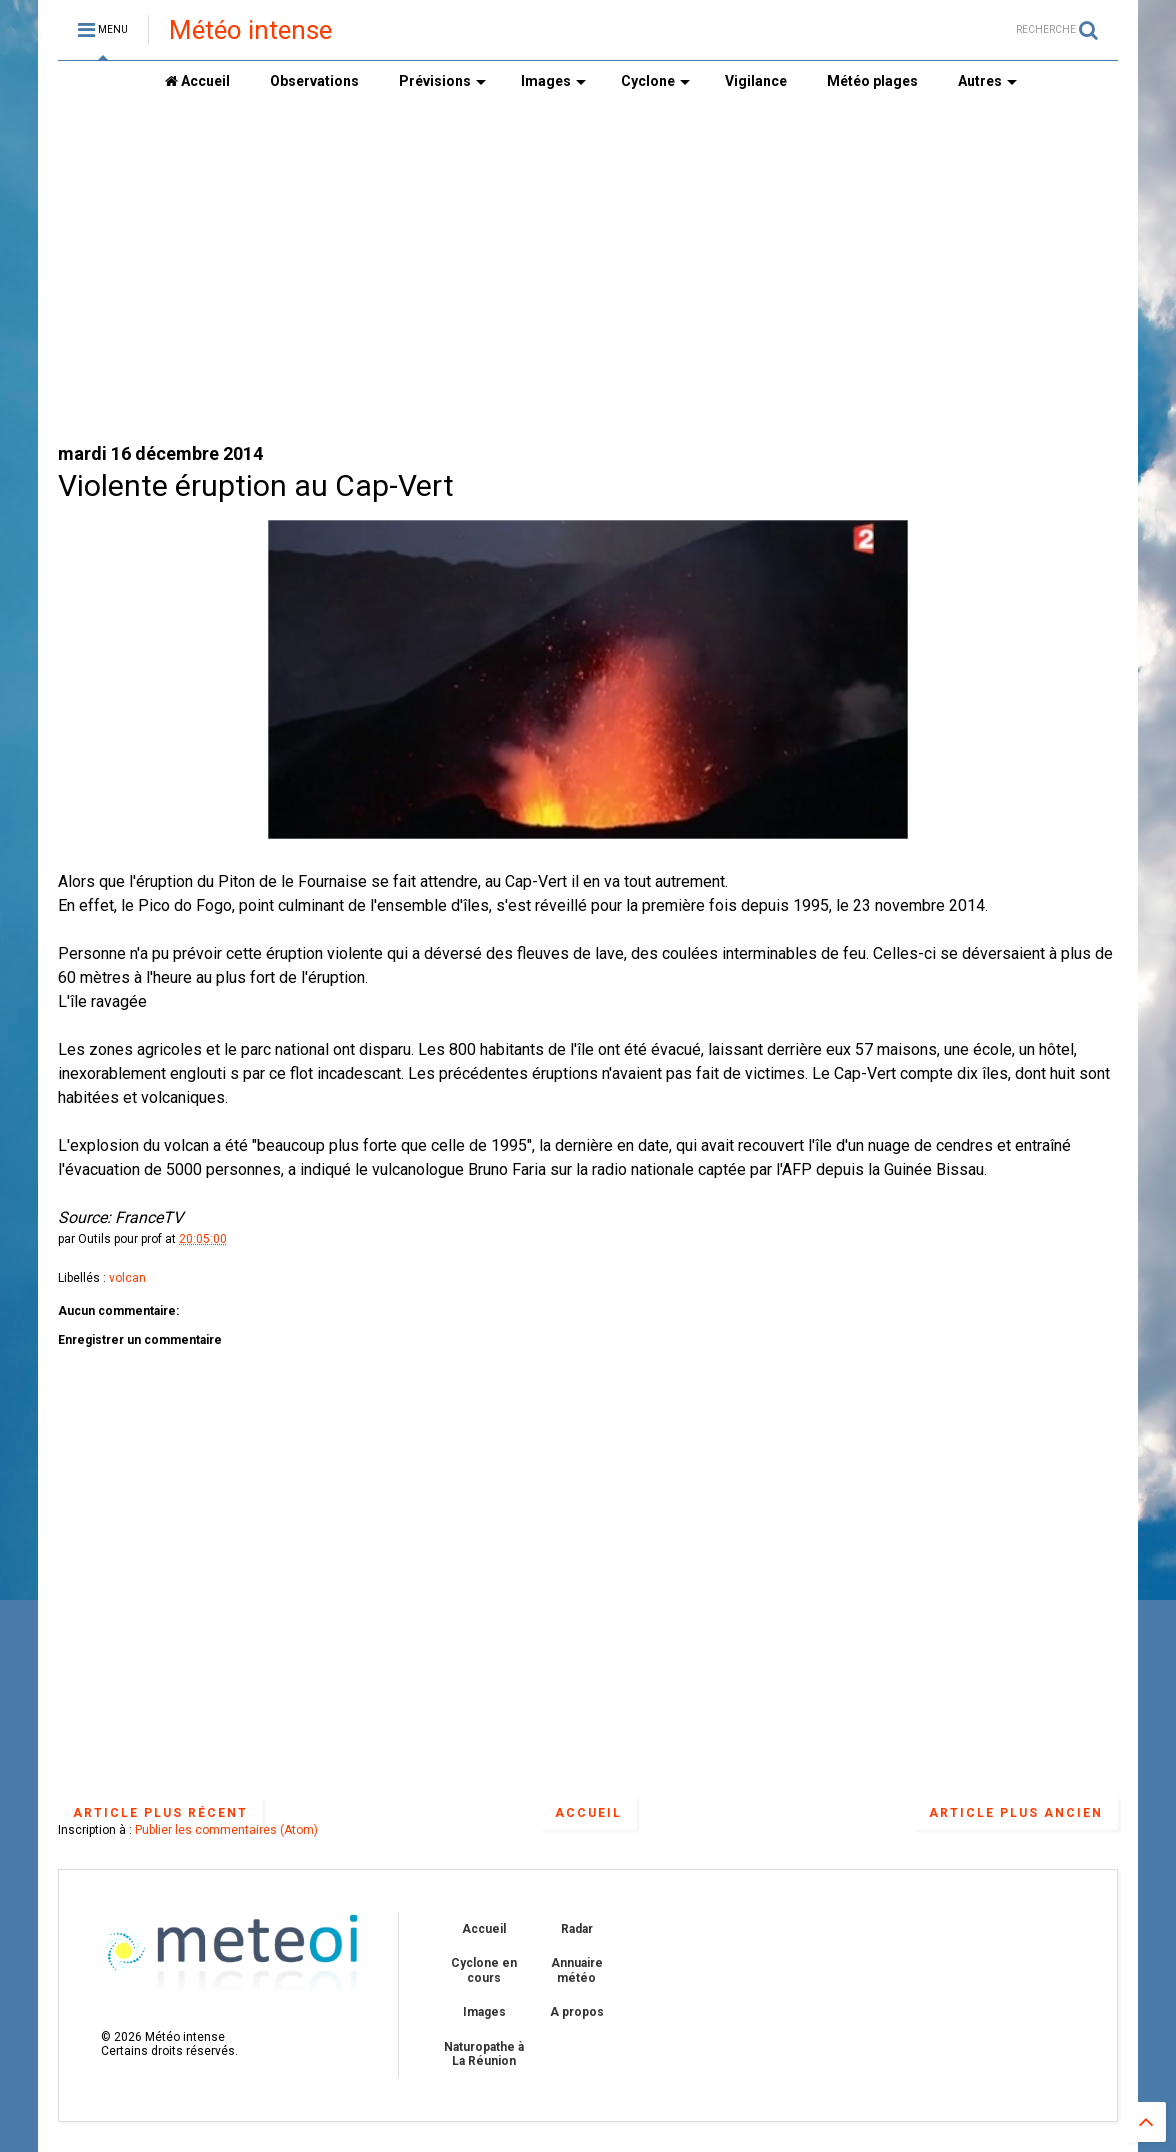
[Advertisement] (588, 271)
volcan (127, 1278)
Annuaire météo (577, 1970)
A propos (577, 2012)
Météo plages (872, 81)
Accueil (197, 81)
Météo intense (250, 30)
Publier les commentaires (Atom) (226, 1830)
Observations (314, 81)
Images (553, 81)
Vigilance (756, 81)
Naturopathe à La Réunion (484, 2054)
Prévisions (442, 81)
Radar (577, 1929)
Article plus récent (160, 1813)
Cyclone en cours (484, 1970)
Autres (987, 81)
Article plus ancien (1016, 1813)
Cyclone (655, 81)
